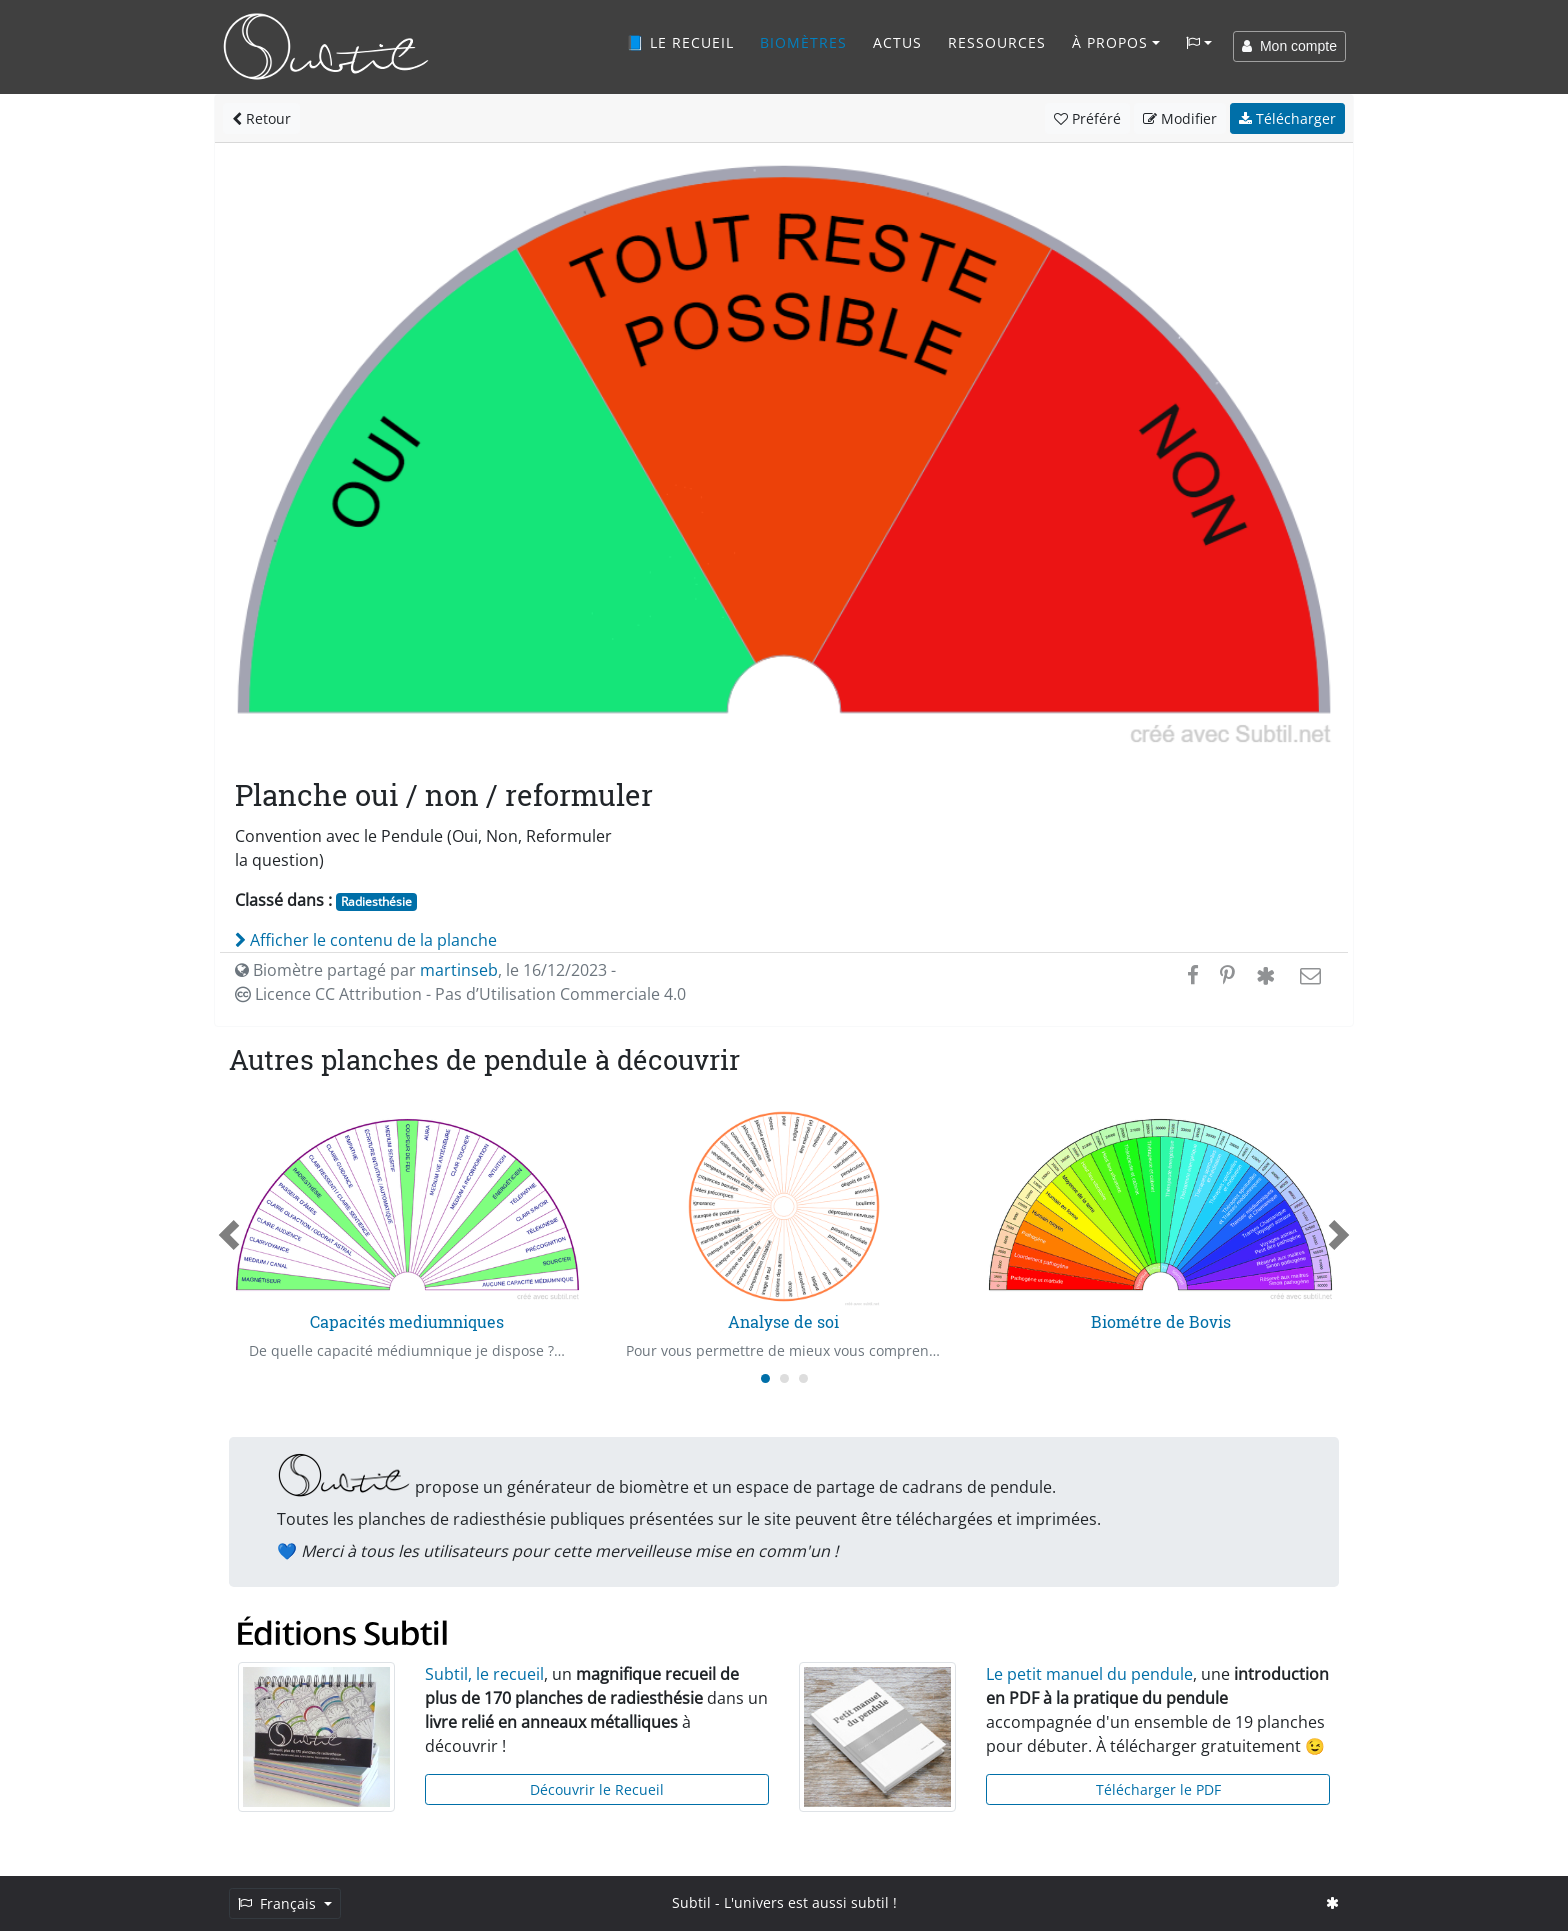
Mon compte (1289, 46)
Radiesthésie (376, 901)
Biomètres (803, 42)
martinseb (459, 970)
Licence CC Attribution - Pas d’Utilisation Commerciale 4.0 (460, 994)
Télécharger (1287, 118)
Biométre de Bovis (1161, 1321)
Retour (261, 118)
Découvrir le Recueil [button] (597, 1789)
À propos (1110, 42)
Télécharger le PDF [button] (1158, 1789)
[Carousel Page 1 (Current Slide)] (765, 1378)
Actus (897, 42)
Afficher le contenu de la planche (366, 940)
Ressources (997, 42)
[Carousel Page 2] (784, 1378)
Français (279, 1903)
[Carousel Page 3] (803, 1378)
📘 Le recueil (680, 42)
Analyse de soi (783, 1321)
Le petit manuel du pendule (1089, 1674)
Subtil (691, 1902)
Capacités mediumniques (407, 1321)
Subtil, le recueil (484, 1674)
